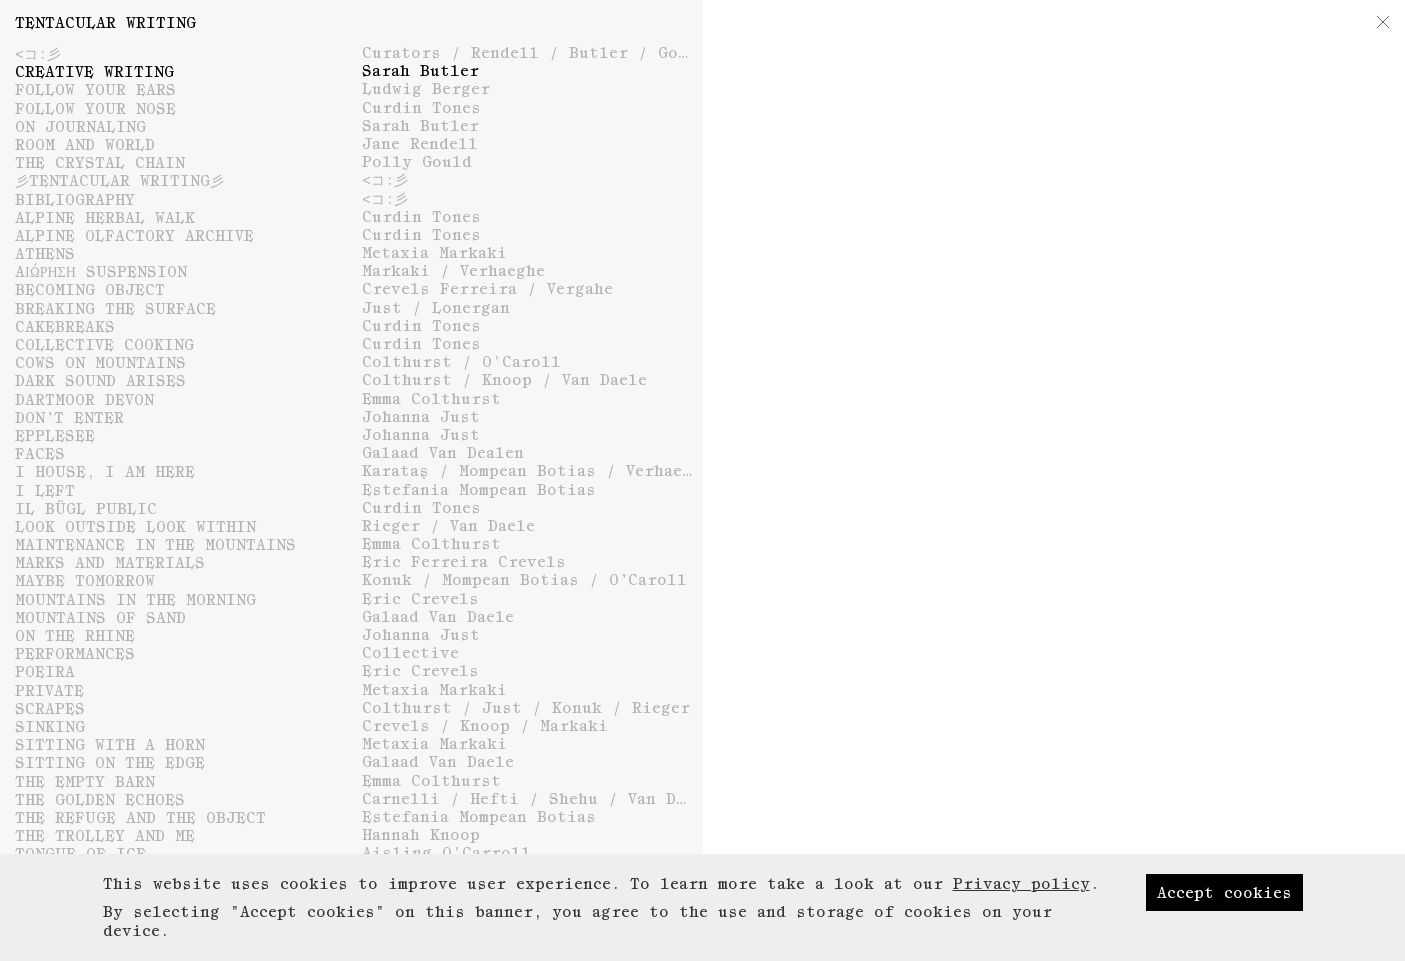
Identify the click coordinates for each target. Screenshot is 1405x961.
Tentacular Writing (105, 22)
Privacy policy (1021, 918)
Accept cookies (1224, 927)
